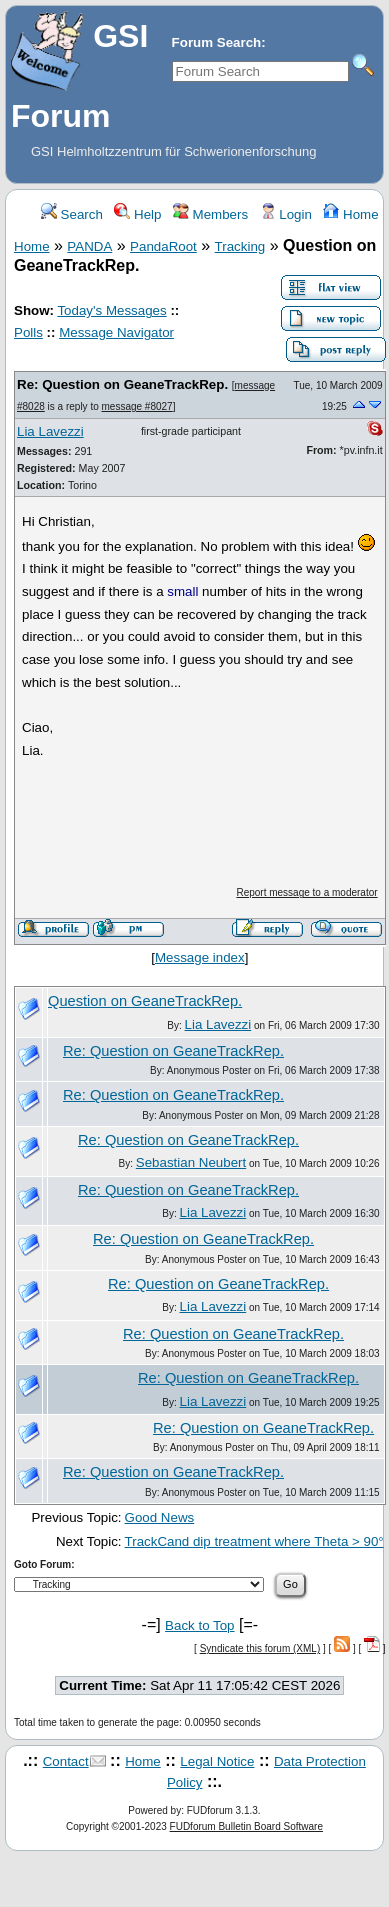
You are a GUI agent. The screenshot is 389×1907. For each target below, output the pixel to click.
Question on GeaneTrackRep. (145, 1001)
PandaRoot (163, 246)
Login (286, 214)
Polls (28, 332)
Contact (66, 1761)
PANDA (89, 246)
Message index (200, 957)
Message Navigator (116, 332)
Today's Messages (111, 310)
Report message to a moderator (306, 892)
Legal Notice (217, 1761)
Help (137, 214)
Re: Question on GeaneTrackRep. (122, 384)
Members (210, 214)
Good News (160, 1517)
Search (72, 214)
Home (350, 214)
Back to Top (199, 1625)
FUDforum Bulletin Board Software (246, 1826)
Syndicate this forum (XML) (260, 1648)
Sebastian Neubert (191, 1162)
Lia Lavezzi (50, 431)
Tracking (240, 246)
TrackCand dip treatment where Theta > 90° (254, 1541)
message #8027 (137, 406)
